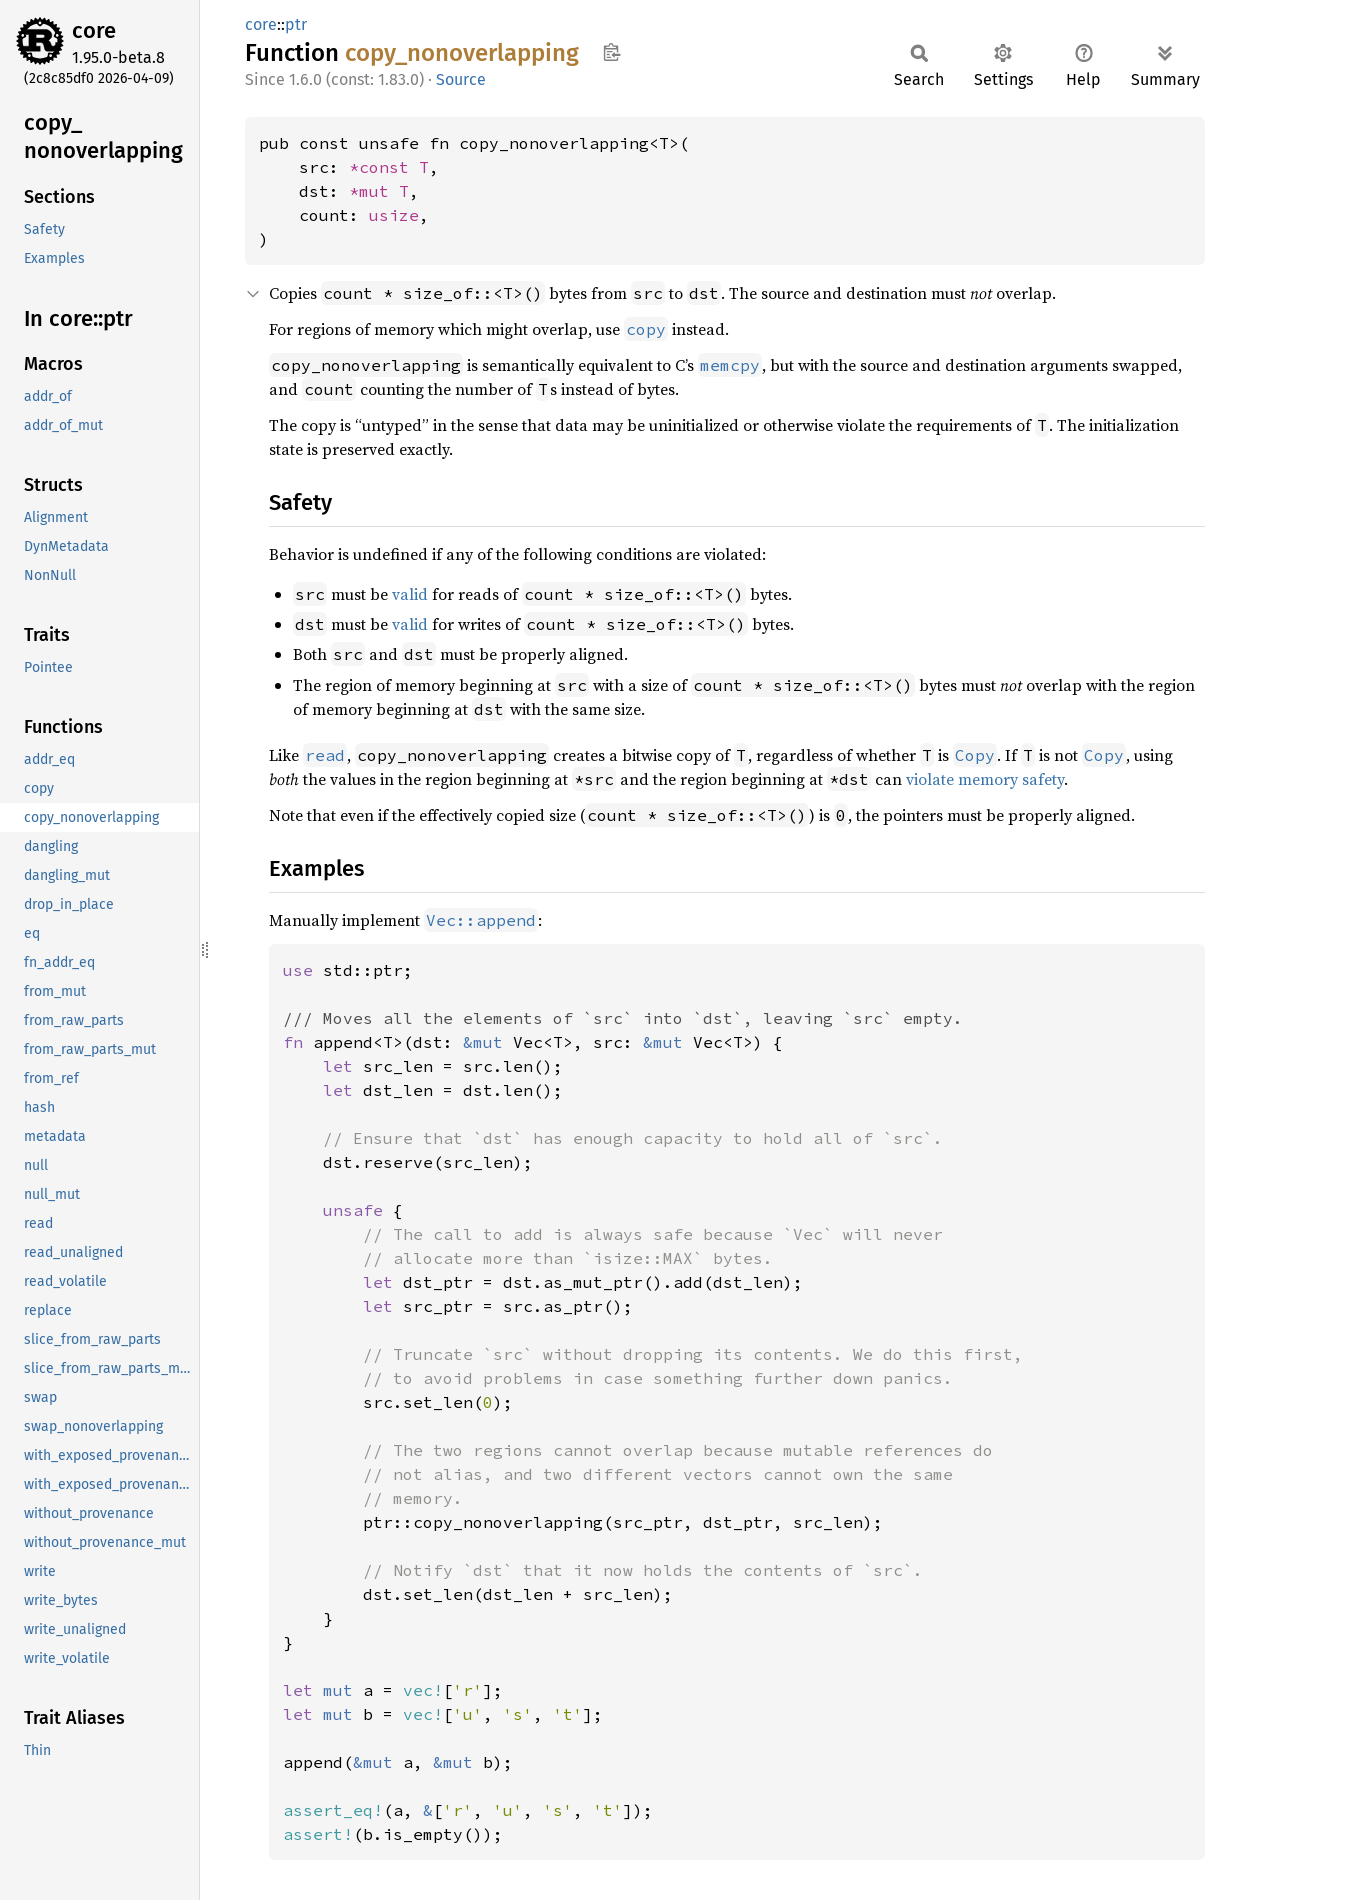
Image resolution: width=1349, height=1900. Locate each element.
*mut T (379, 191)
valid (410, 594)
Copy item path (611, 52)
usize (394, 215)
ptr (296, 24)
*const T (389, 167)
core (94, 30)
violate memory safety (985, 779)
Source (461, 79)
